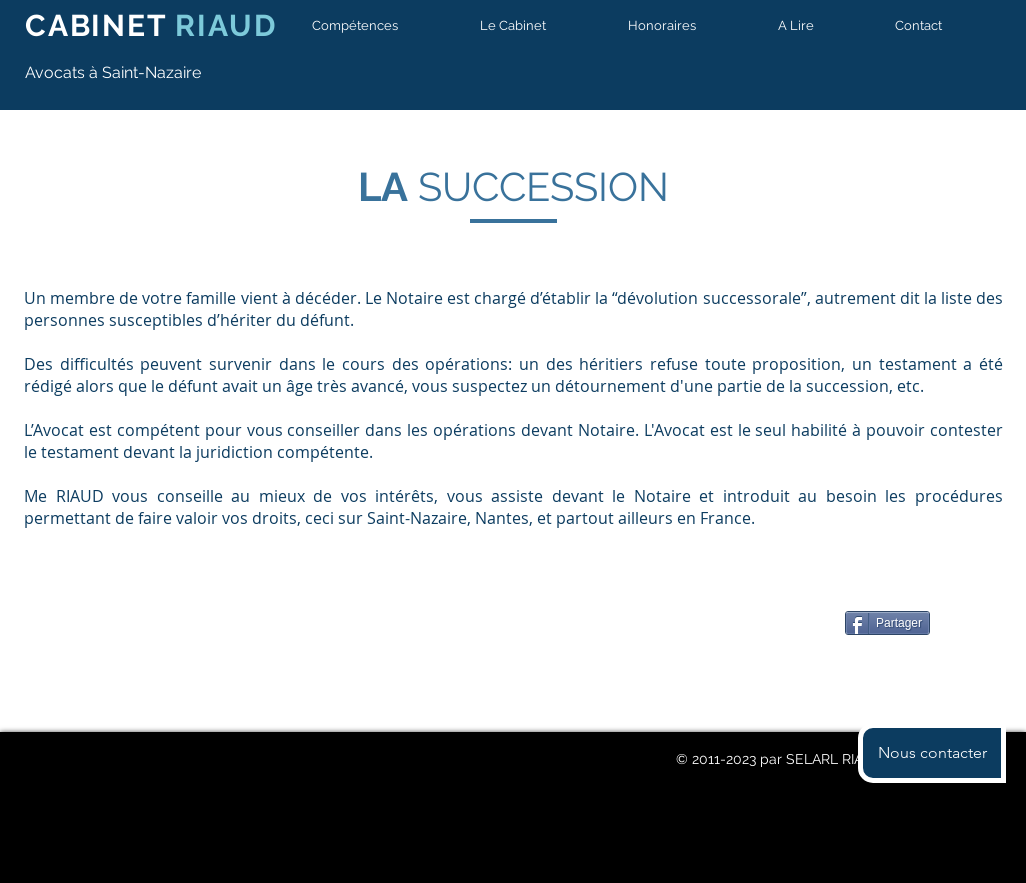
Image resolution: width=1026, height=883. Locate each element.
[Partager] (887, 623)
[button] (376, 25)
